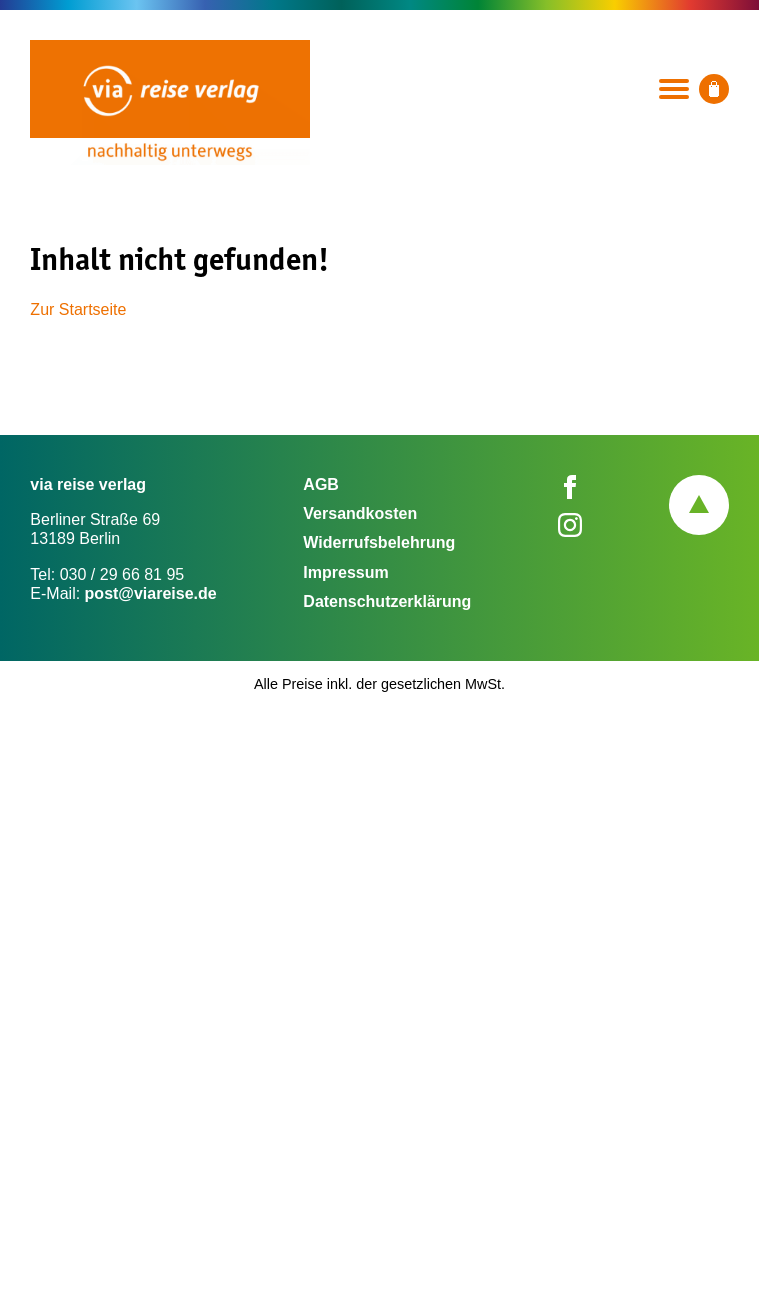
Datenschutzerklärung (387, 601)
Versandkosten (360, 513)
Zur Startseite (78, 309)
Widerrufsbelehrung (379, 542)
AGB (321, 484)
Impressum (345, 572)
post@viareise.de (151, 593)
